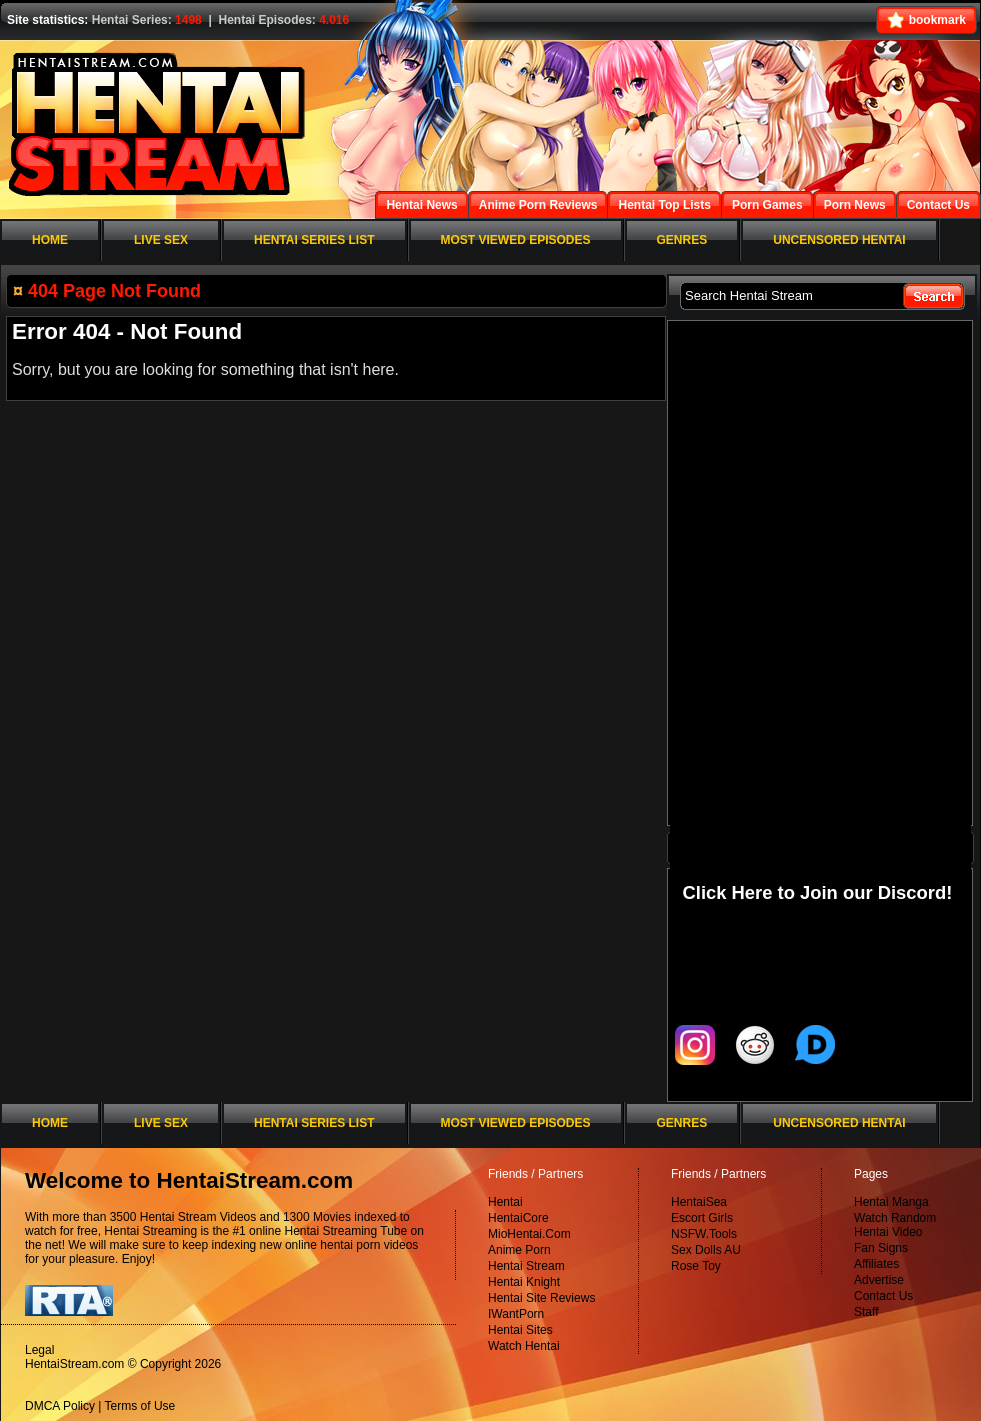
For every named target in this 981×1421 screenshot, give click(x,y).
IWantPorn (516, 1314)
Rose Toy (696, 1266)
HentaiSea (699, 1202)
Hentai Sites (520, 1330)
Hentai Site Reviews (541, 1298)
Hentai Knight (524, 1282)
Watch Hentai (524, 1346)
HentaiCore (518, 1218)
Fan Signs (881, 1248)
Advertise (879, 1280)
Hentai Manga (891, 1202)
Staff (866, 1312)
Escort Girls (702, 1218)
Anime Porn (519, 1250)
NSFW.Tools (704, 1234)
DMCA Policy (60, 1406)
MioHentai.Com (529, 1234)
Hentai (505, 1202)
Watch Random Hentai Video (895, 1225)
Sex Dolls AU (706, 1250)
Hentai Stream (526, 1266)
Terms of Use (140, 1406)
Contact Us (883, 1296)
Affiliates (876, 1264)
